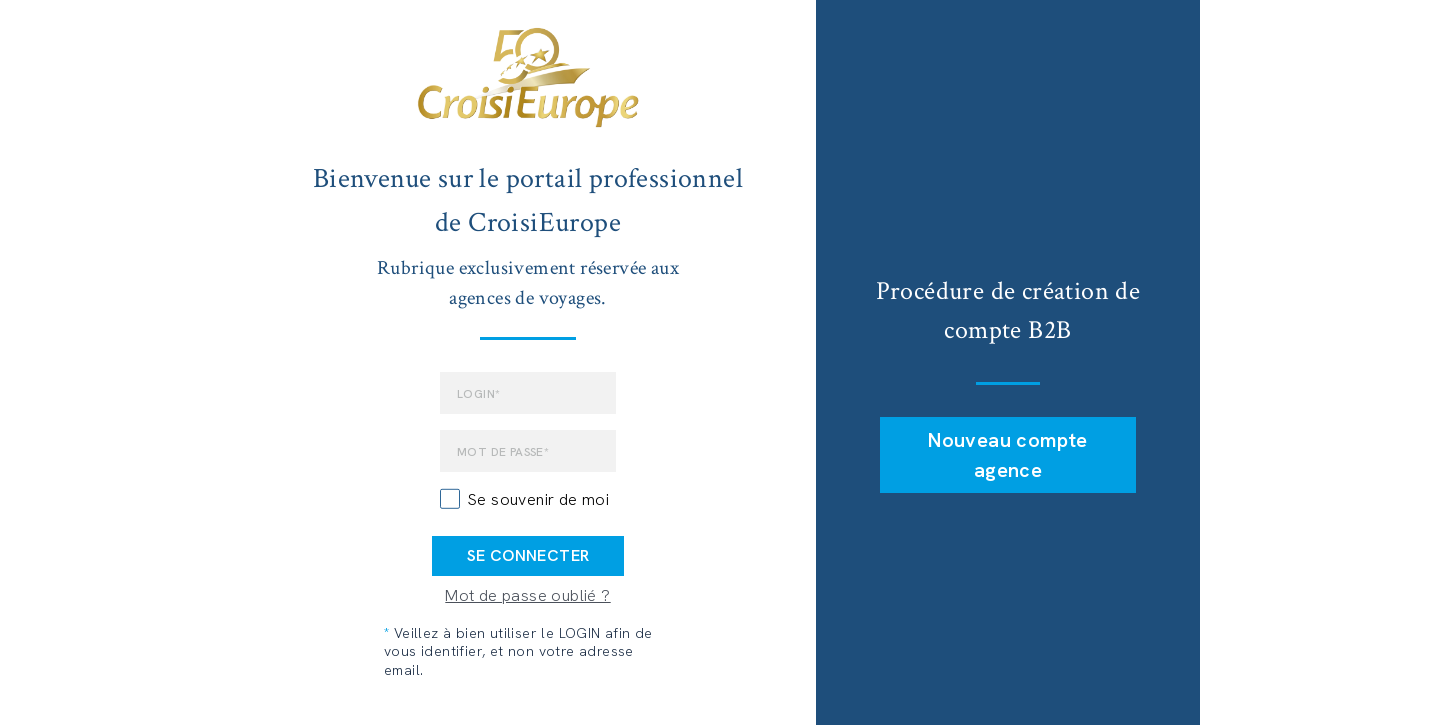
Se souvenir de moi (538, 499)
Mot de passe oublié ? (527, 595)
